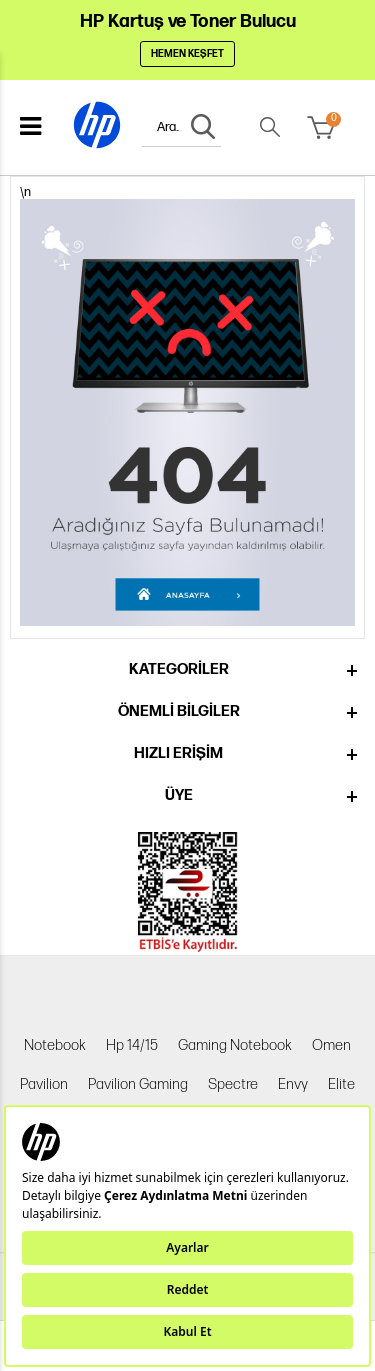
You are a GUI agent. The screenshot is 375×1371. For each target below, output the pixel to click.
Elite (341, 1084)
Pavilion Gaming (138, 1084)
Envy (293, 1084)
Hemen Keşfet (187, 54)
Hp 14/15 (132, 1045)
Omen (331, 1045)
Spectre (233, 1084)
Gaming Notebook (235, 1045)
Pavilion (44, 1084)
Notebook (55, 1045)
